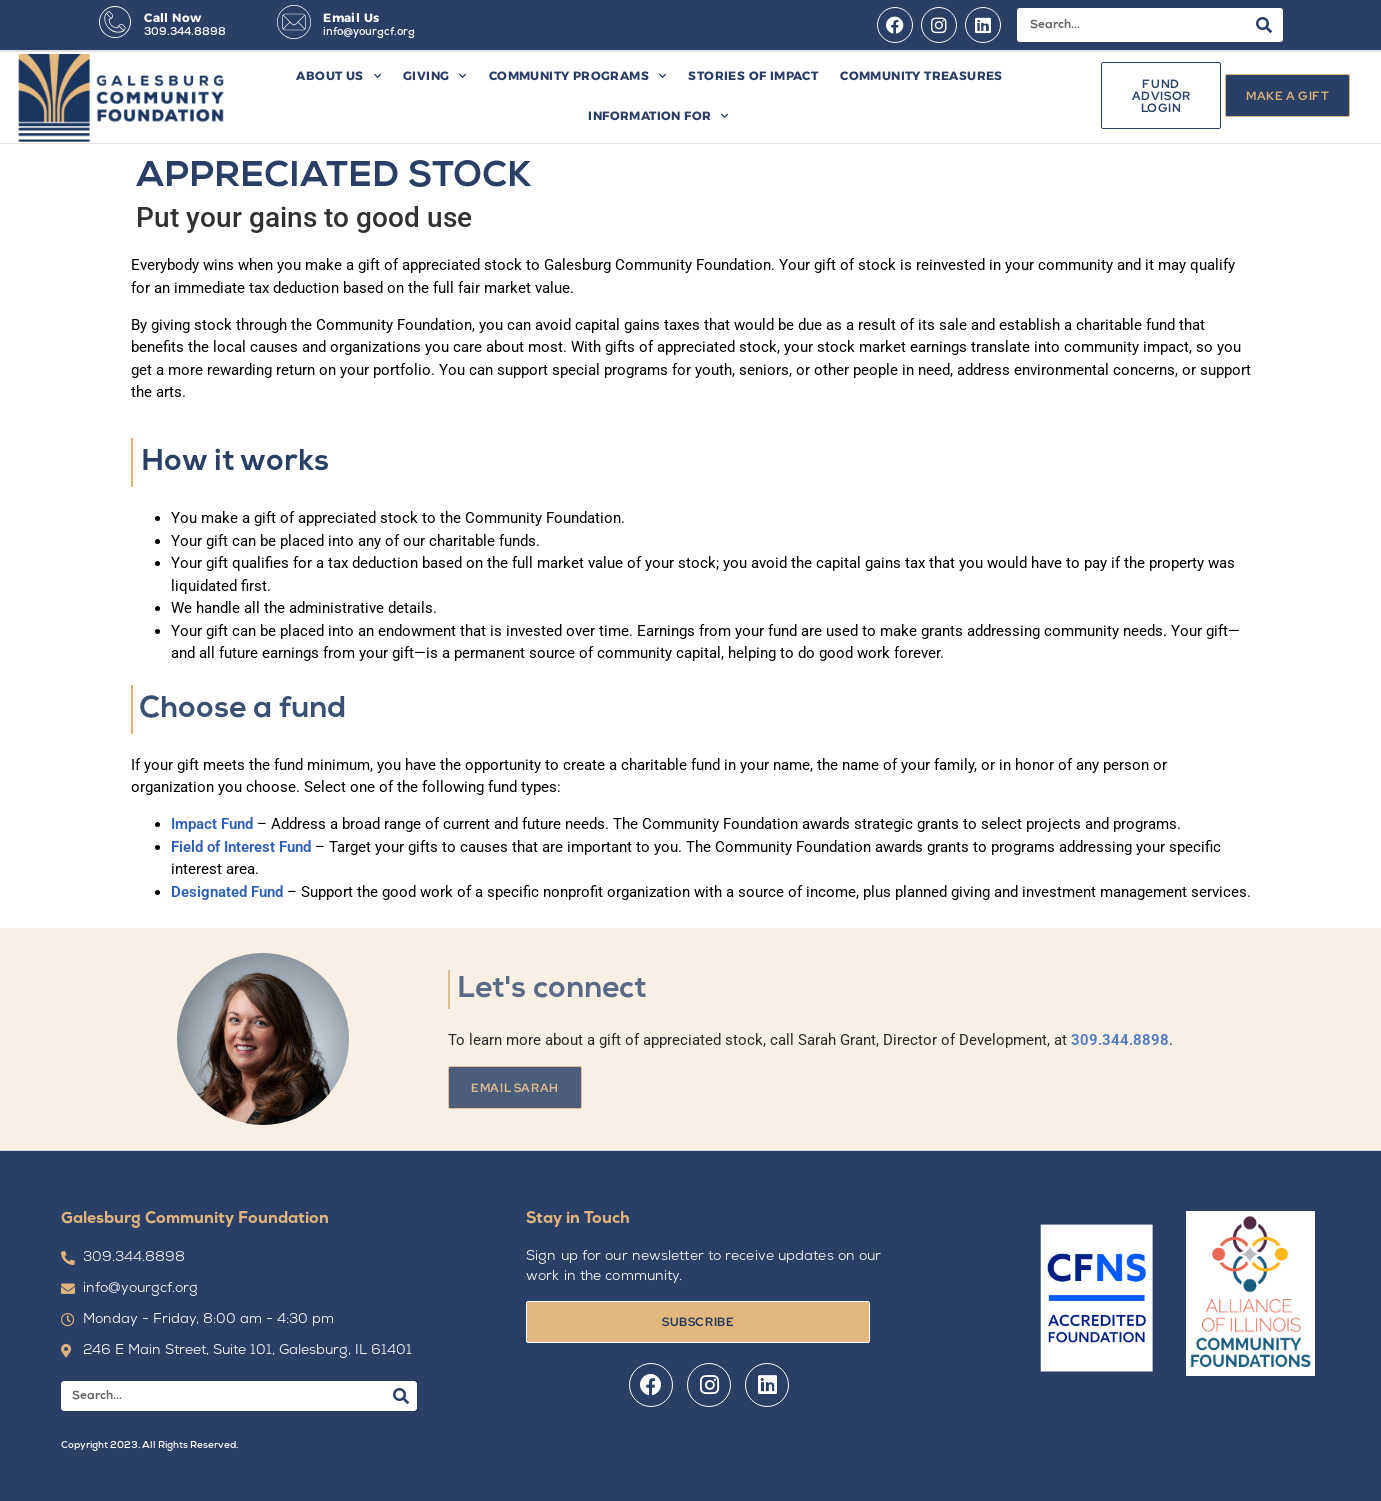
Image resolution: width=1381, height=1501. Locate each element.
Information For (658, 116)
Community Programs (578, 76)
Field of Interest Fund (241, 847)
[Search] (1264, 25)
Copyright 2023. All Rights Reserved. (149, 1445)
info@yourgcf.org (369, 32)
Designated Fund (227, 892)
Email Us (351, 17)
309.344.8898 (185, 32)
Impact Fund (212, 824)
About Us (338, 76)
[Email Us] (294, 22)
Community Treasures (921, 75)
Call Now (172, 17)
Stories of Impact (753, 75)
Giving (435, 76)
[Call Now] (115, 22)
